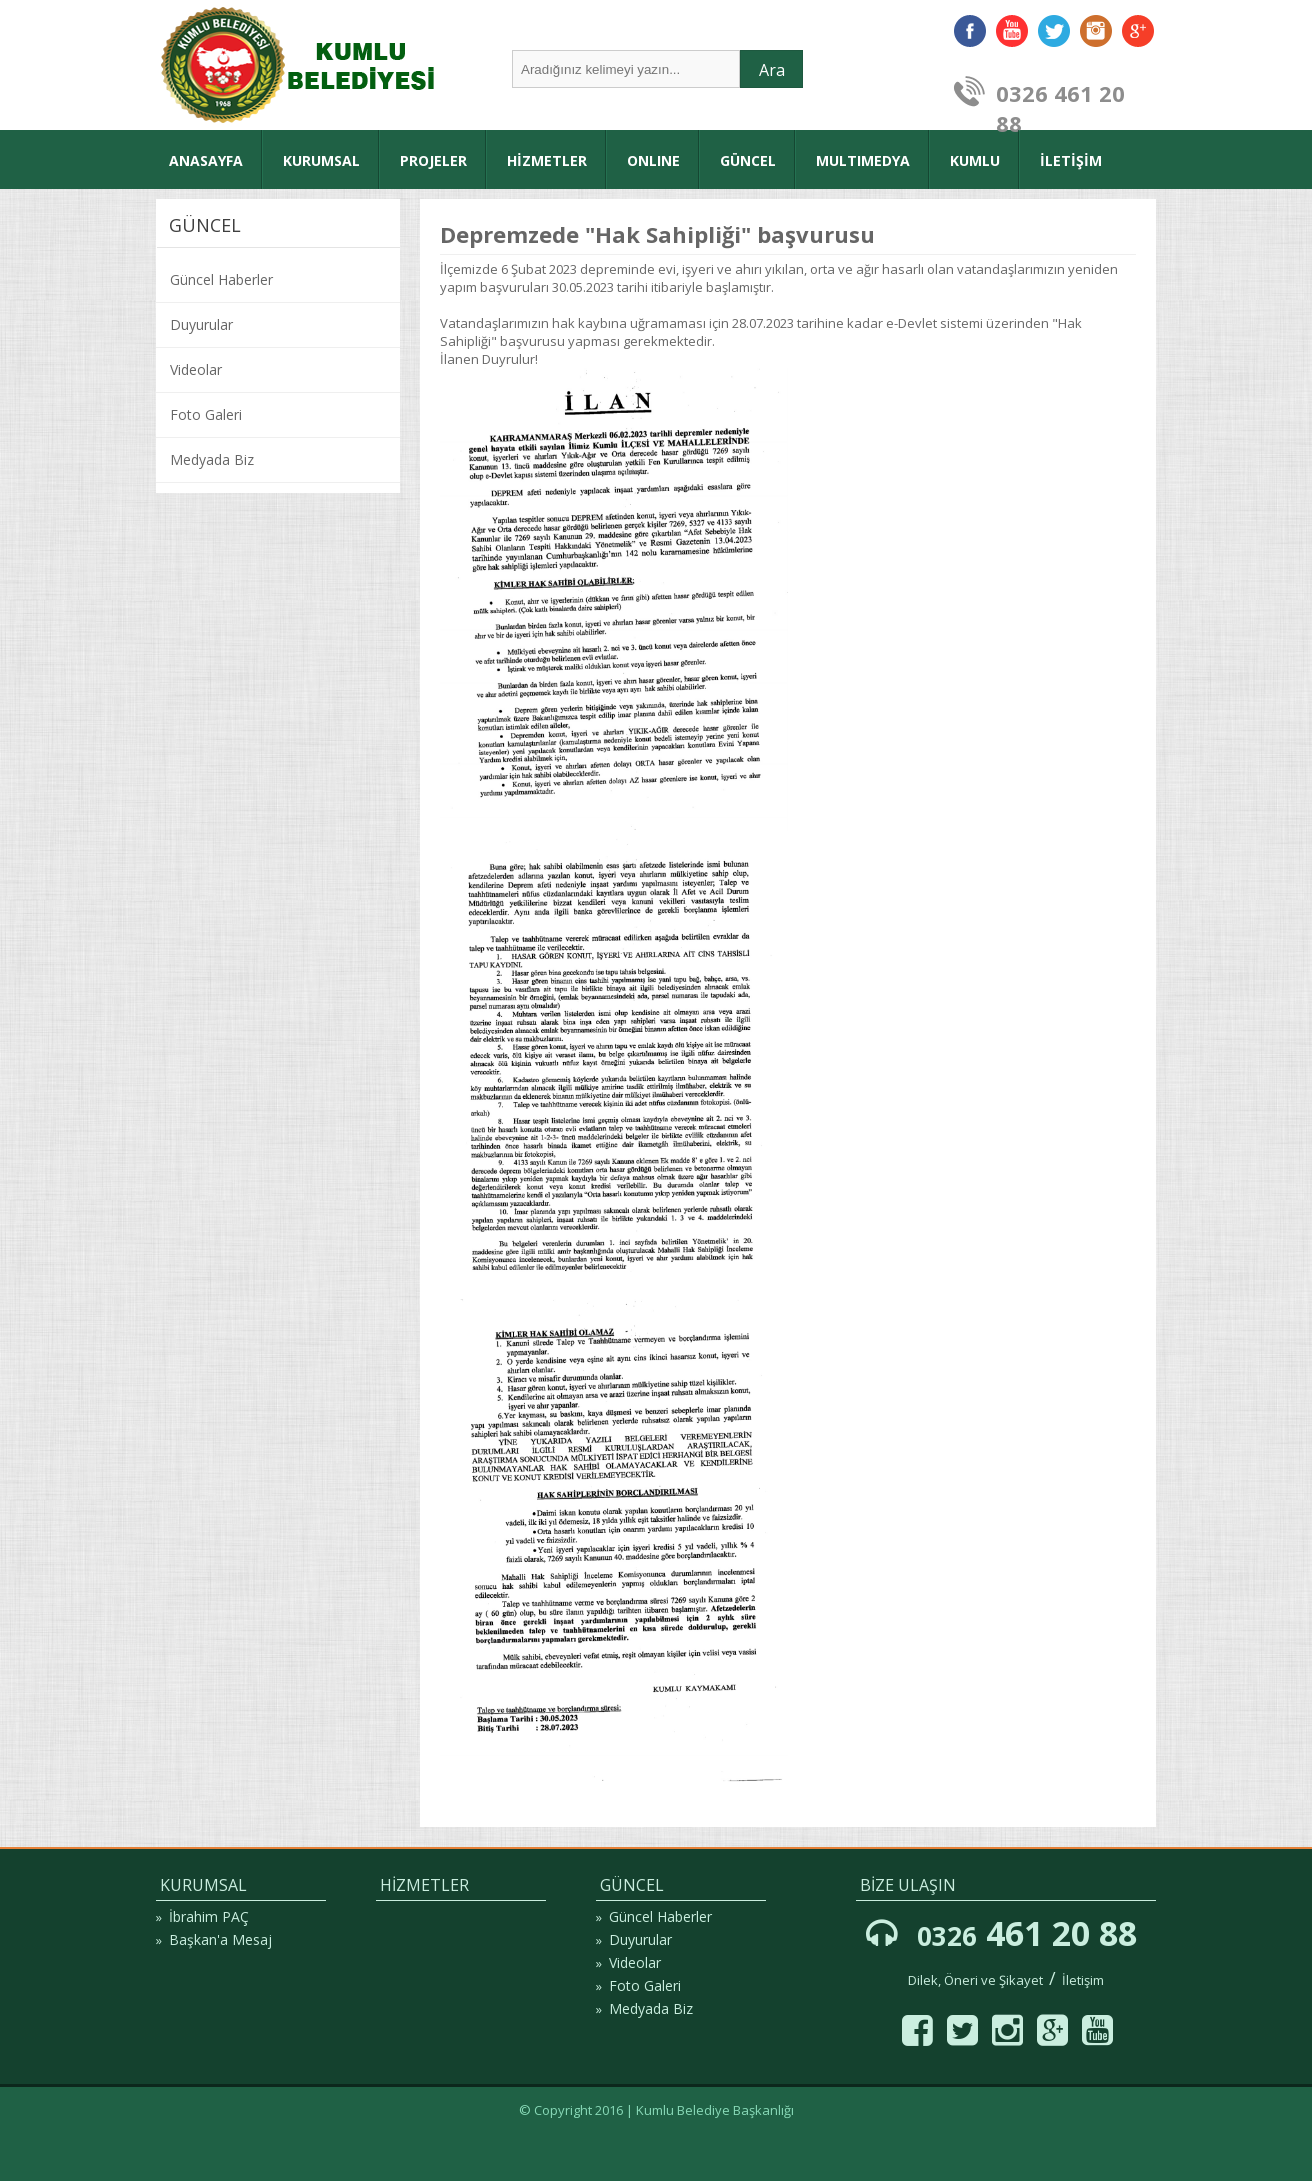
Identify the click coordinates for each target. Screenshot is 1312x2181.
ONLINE (653, 160)
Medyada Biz (212, 459)
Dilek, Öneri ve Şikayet (975, 1980)
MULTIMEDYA (863, 160)
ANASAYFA (206, 160)
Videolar (196, 369)
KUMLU (975, 160)
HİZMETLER (547, 160)
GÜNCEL (748, 160)
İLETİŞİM (1071, 160)
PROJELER (433, 160)
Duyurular (201, 324)
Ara (772, 70)
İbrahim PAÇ (209, 1916)
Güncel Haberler (221, 279)
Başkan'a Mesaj (220, 1939)
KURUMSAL (321, 160)
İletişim (1083, 1980)
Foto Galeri (206, 414)
